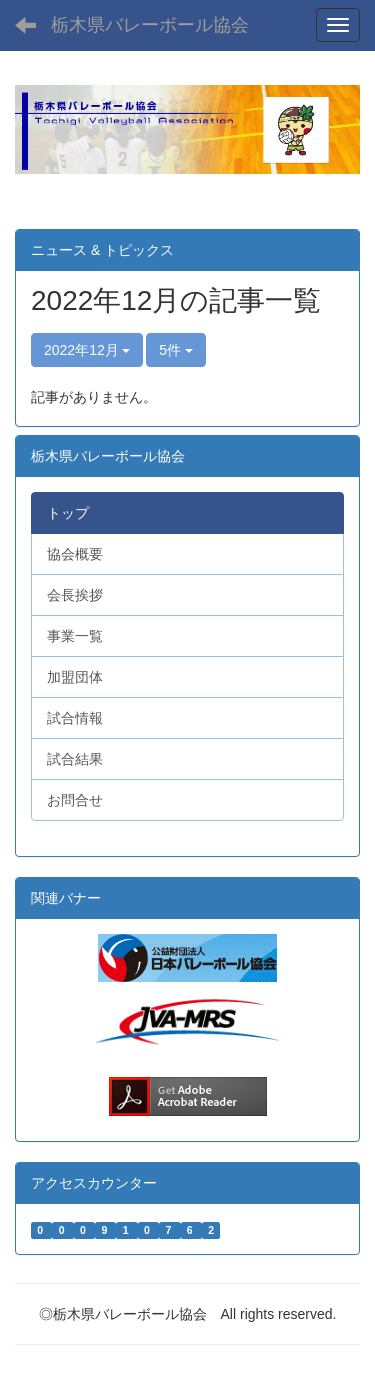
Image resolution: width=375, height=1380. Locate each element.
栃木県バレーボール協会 (150, 25)
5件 (176, 350)
